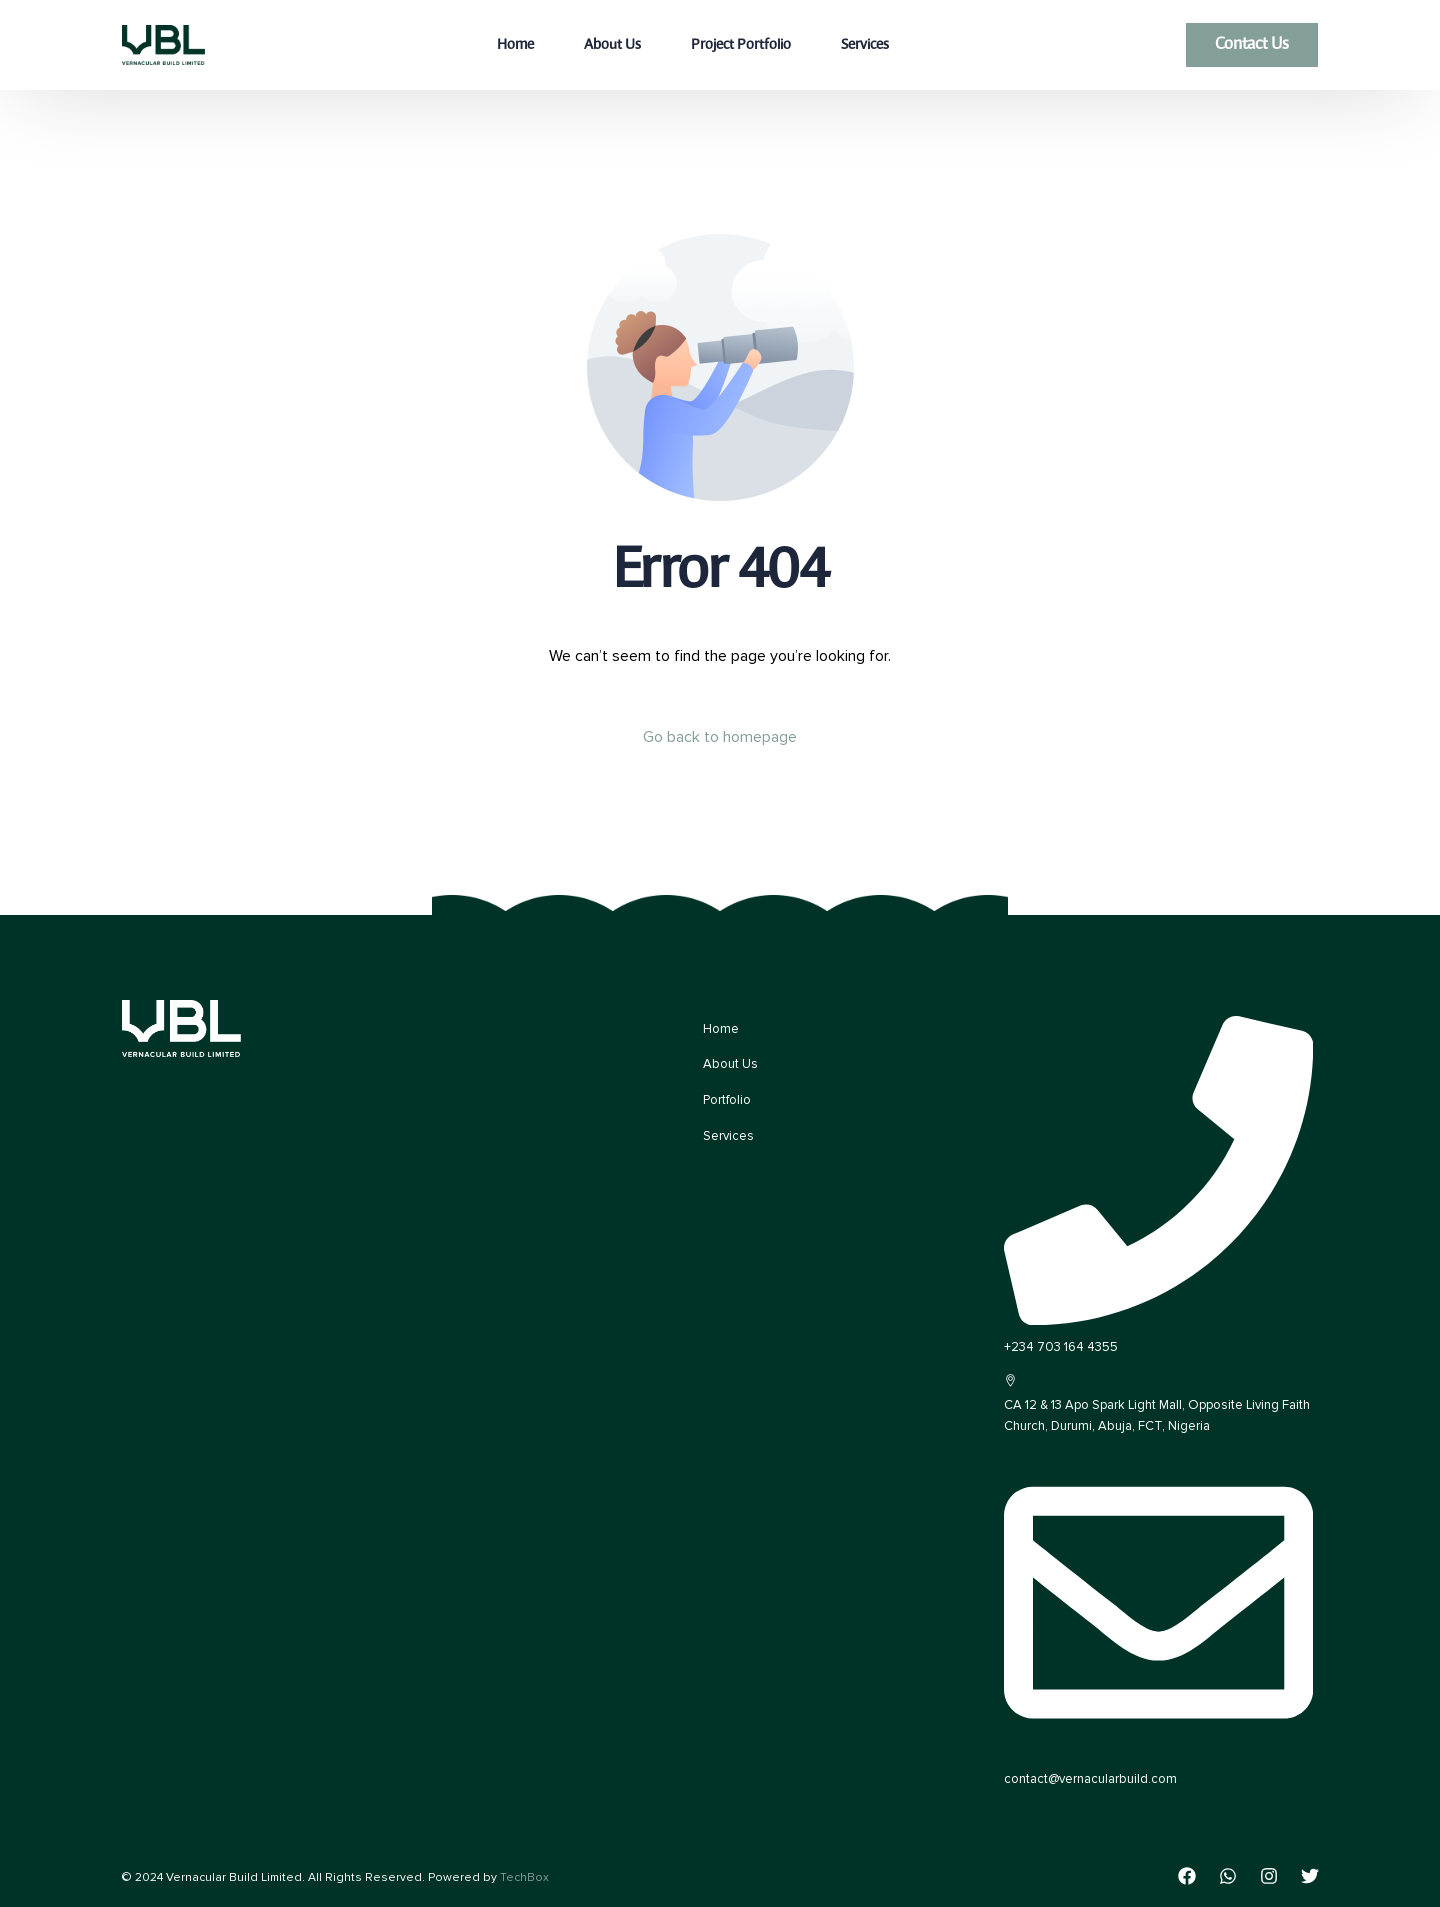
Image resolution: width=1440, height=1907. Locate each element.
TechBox (524, 1877)
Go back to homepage (720, 737)
